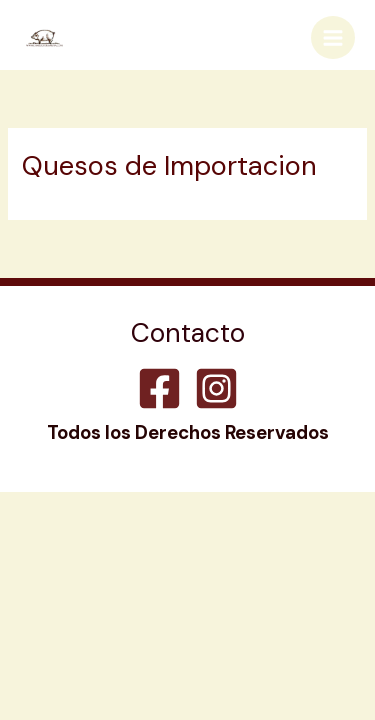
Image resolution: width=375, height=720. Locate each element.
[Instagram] (216, 388)
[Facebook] (159, 388)
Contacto (188, 335)
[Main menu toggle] (333, 38)
